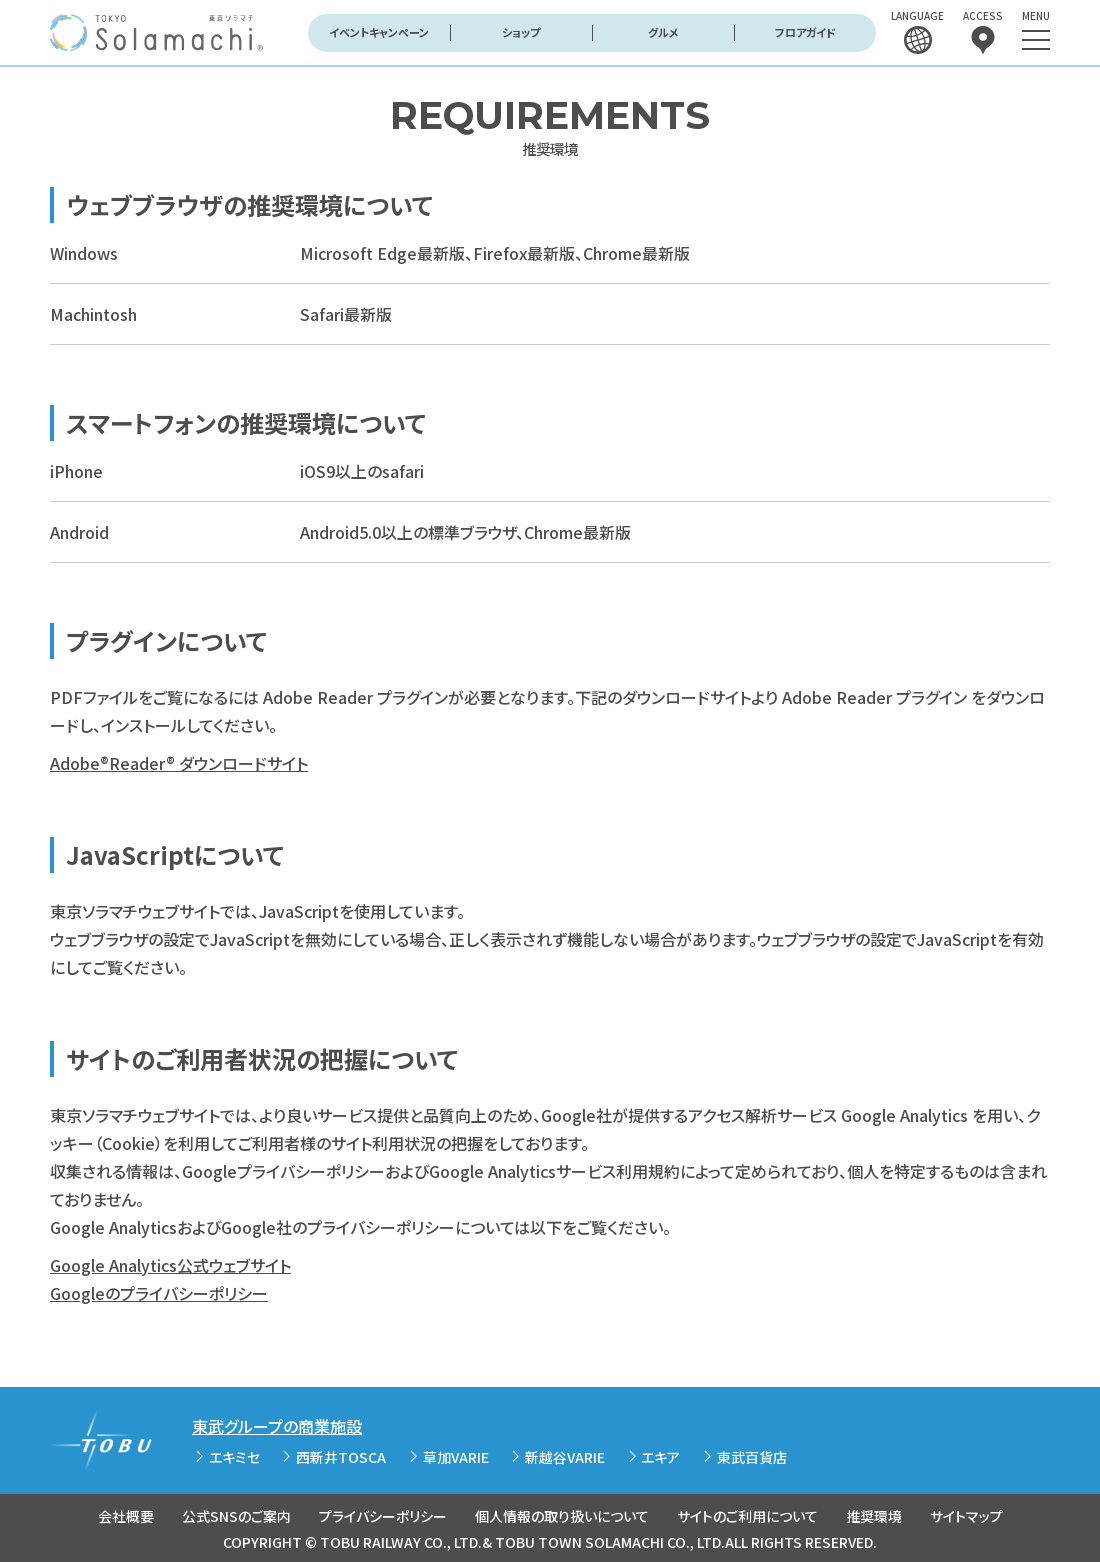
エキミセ (234, 1457)
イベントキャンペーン (379, 32)
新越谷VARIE (565, 1457)
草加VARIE (456, 1457)
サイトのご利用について (747, 1516)
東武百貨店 (752, 1457)
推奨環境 (874, 1516)
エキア (660, 1457)
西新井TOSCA (341, 1457)
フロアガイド (805, 32)
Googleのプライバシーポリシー (159, 1293)
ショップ (521, 32)
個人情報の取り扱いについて (562, 1516)
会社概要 (126, 1516)
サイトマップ (966, 1516)
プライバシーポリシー (383, 1516)
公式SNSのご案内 (236, 1516)
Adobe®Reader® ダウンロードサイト (179, 763)
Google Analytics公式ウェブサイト (170, 1265)
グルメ (663, 32)
